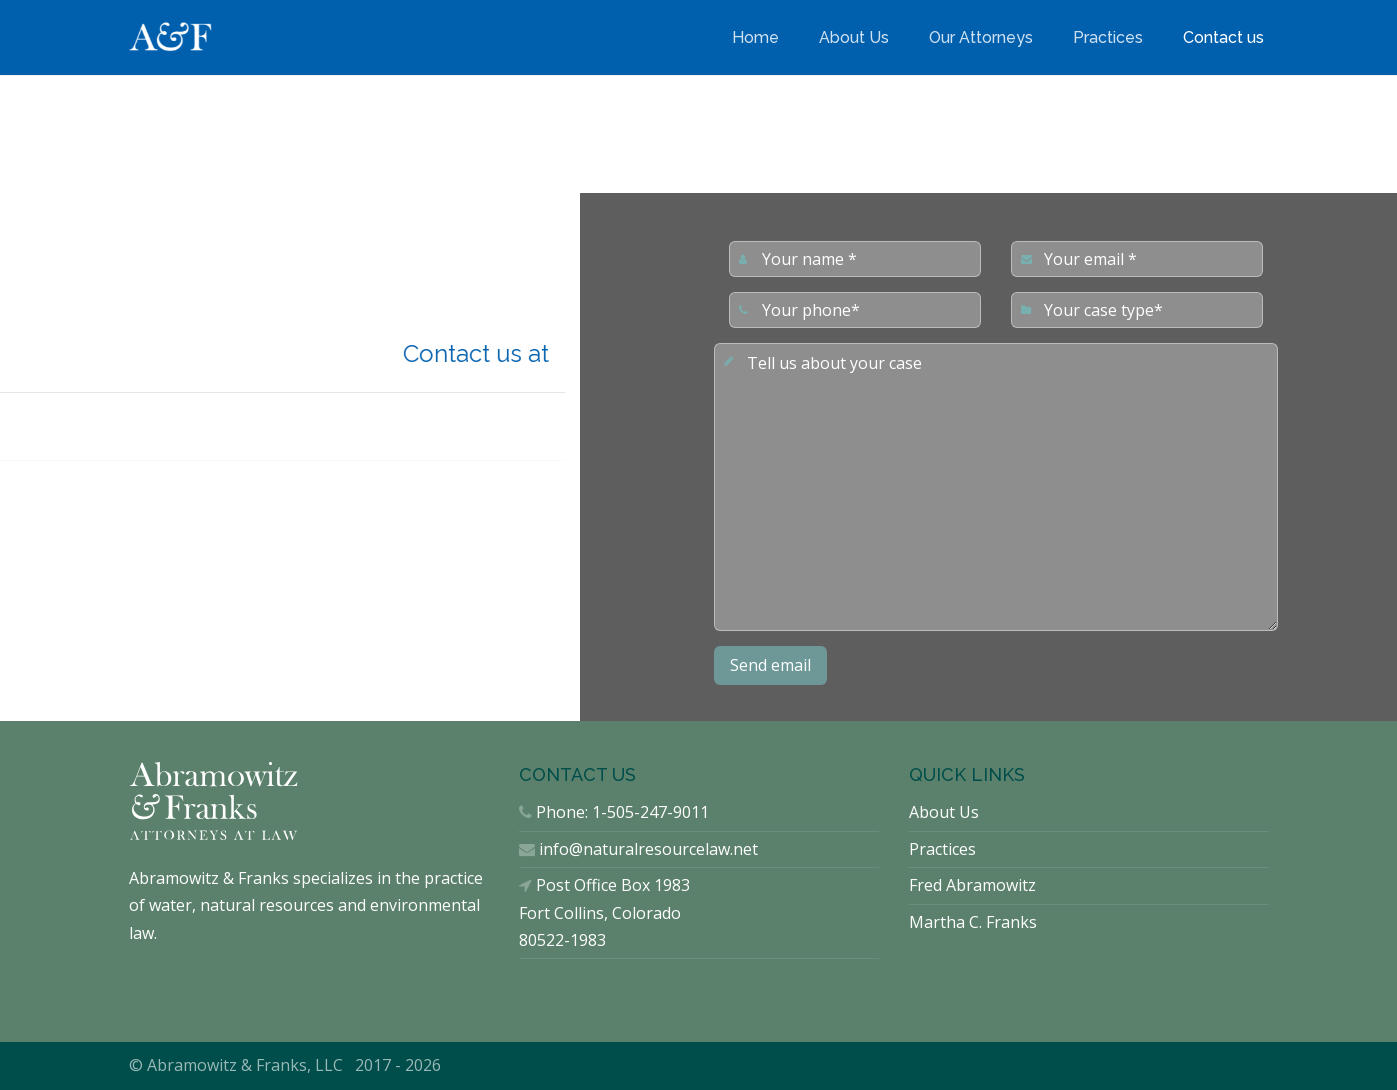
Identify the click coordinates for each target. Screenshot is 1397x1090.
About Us (854, 37)
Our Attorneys (981, 37)
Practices (1108, 37)
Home (755, 37)
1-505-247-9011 (650, 812)
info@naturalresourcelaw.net (648, 849)
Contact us (1223, 37)
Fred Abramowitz (972, 885)
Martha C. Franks (973, 922)
